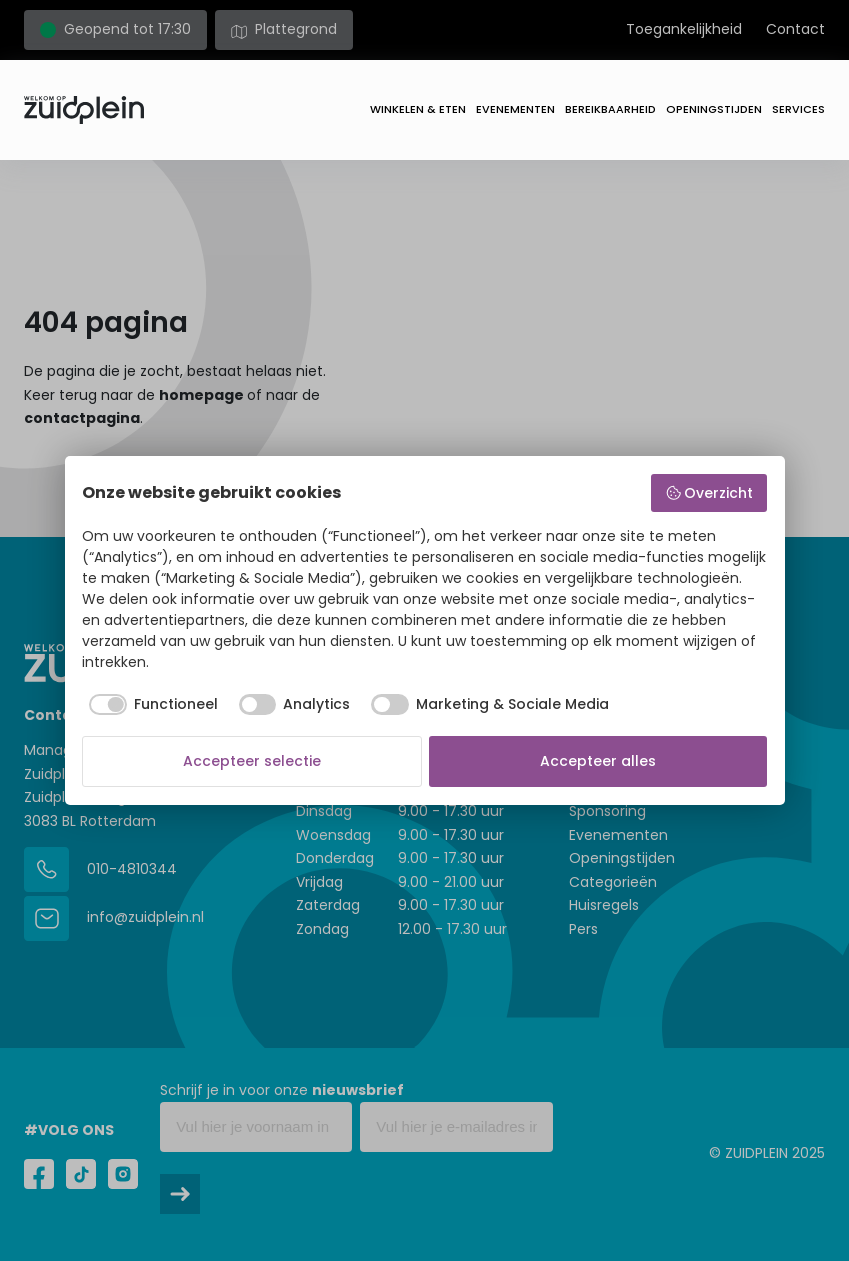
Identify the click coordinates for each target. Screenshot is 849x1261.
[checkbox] (150, 705)
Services (798, 109)
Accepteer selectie (252, 761)
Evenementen (515, 109)
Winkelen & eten (418, 109)
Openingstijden (714, 109)
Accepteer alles (598, 761)
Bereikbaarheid (610, 109)
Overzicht (709, 493)
